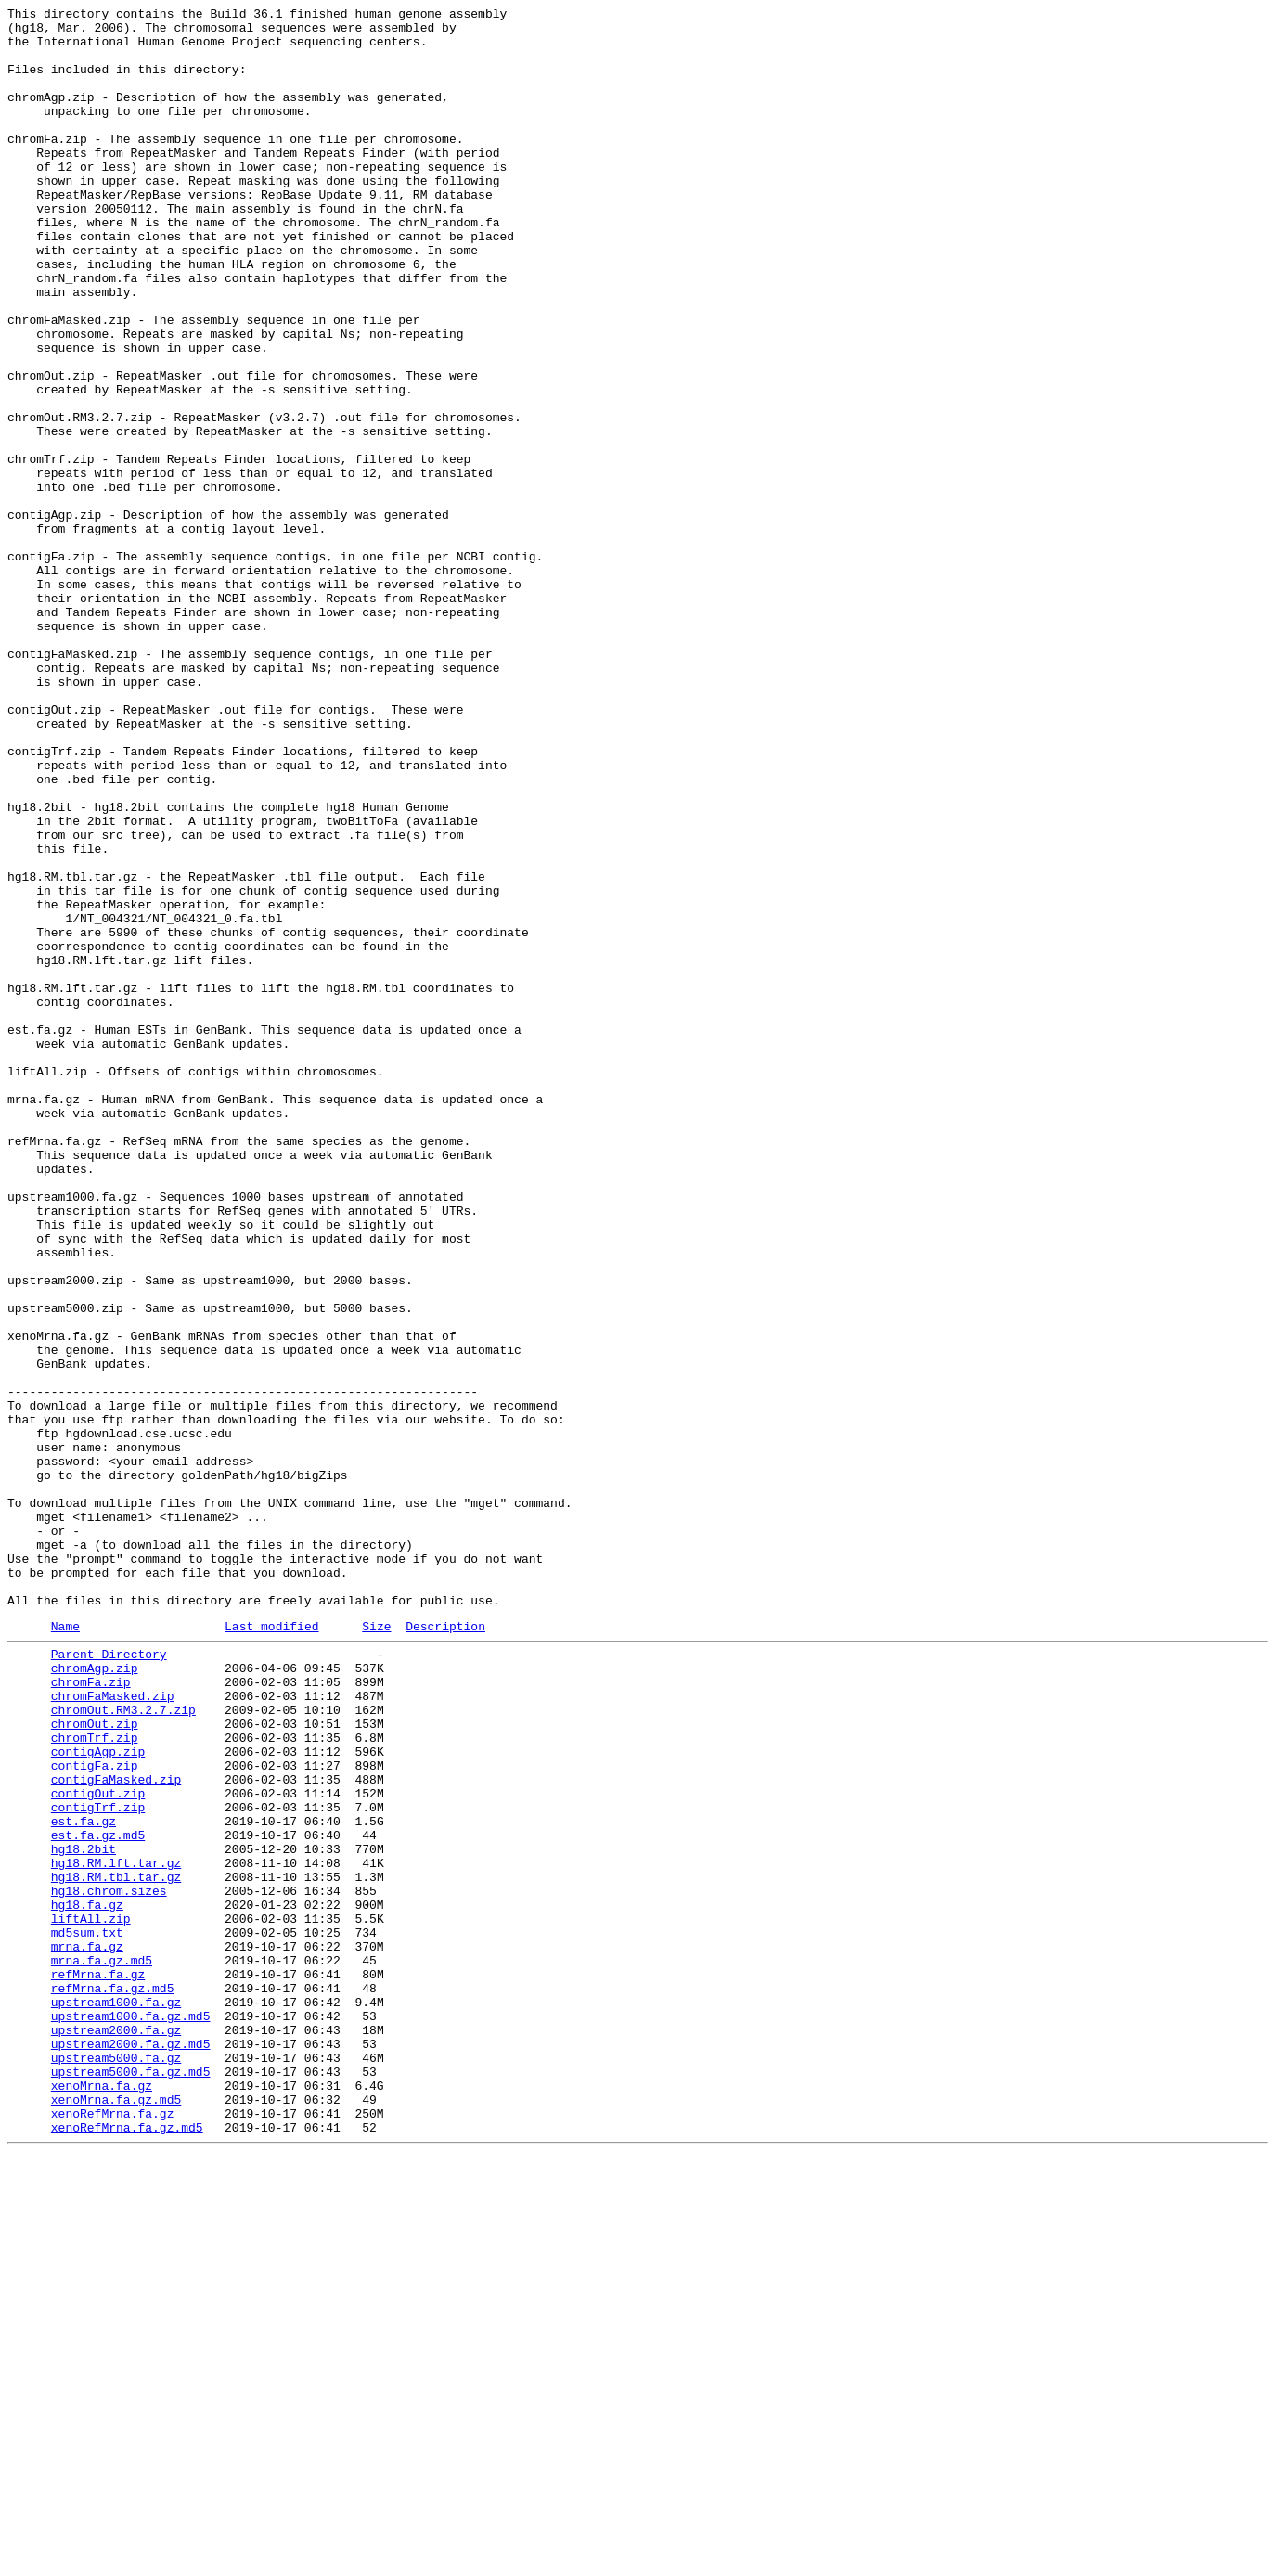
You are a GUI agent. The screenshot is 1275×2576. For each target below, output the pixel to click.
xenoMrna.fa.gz (101, 2497)
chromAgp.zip (94, 1996)
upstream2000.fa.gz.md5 (131, 2447)
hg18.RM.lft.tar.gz (116, 2230)
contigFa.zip (94, 2113)
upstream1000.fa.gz (116, 2397)
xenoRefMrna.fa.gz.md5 (127, 2547)
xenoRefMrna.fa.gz (112, 2530)
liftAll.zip (91, 2296)
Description (445, 1948)
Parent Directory (109, 1979)
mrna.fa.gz (87, 2330)
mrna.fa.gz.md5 (101, 2346)
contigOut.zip (98, 2146)
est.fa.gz (83, 2179)
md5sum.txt (87, 2313)
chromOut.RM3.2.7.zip (123, 2046)
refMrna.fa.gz (98, 2363)
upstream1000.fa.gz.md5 (131, 2413)
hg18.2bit (83, 2213)
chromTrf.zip (94, 2079)
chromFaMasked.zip (112, 2029)
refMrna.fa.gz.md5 (112, 2380)
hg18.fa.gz (87, 2280)
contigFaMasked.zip (116, 2129)
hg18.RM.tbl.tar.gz (116, 2246)
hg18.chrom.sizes (109, 2263)
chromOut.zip (94, 2062)
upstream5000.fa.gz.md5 (131, 2480)
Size (376, 1948)
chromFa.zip (91, 2012)
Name (65, 1948)
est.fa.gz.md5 (98, 2196)
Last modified (271, 1948)
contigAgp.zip (98, 2096)
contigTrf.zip (98, 2163)
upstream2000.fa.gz (116, 2430)
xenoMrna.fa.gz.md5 (116, 2513)
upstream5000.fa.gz (116, 2463)
